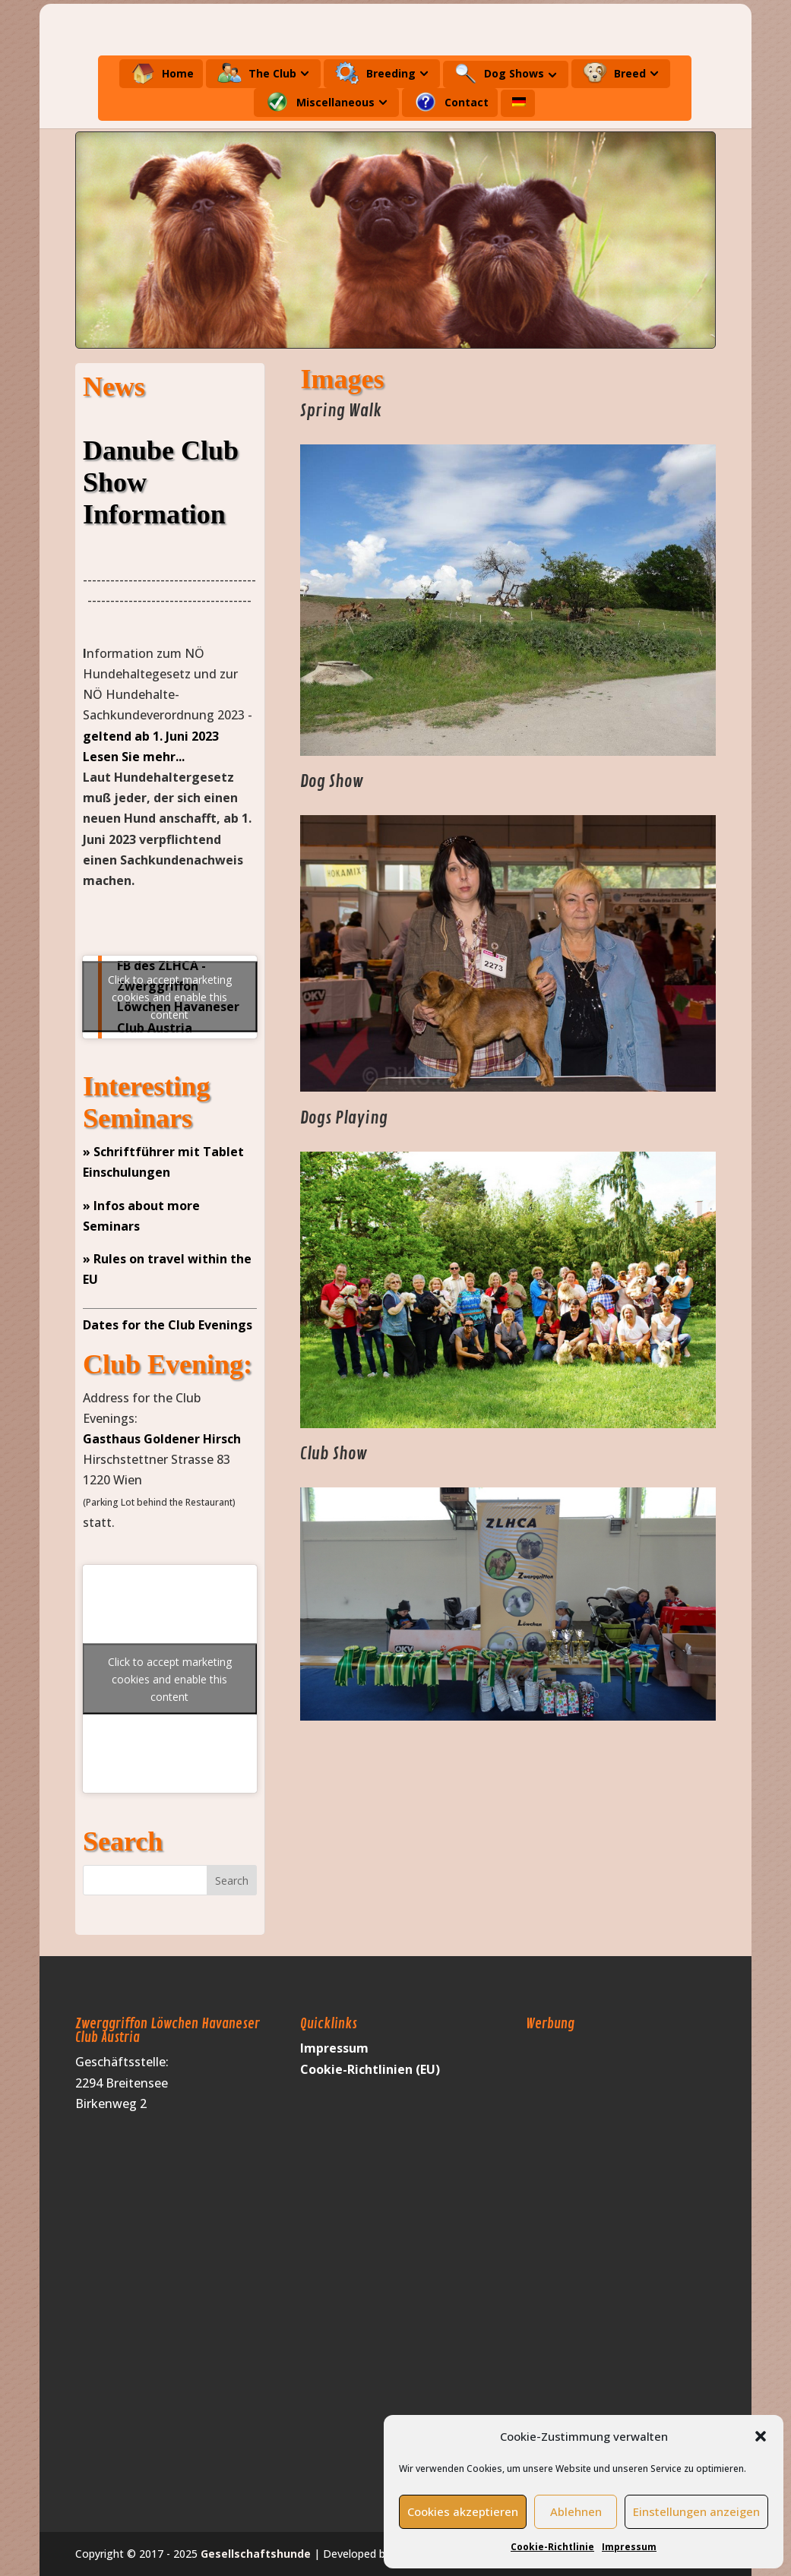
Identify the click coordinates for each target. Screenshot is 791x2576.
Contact (451, 102)
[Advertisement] (586, 2266)
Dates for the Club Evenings (167, 1324)
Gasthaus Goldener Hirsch (162, 1438)
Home (162, 73)
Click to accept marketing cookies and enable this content (170, 997)
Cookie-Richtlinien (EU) (370, 2069)
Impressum (629, 2546)
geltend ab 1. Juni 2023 (151, 736)
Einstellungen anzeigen (696, 2511)
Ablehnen (576, 2511)
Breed (614, 73)
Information (154, 514)
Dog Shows (499, 73)
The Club (256, 73)
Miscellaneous (320, 102)
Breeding (375, 73)
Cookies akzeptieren (462, 2511)
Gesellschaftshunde (256, 2553)
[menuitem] (519, 107)
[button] (760, 2436)
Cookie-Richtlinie (552, 2546)
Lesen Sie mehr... (134, 756)
